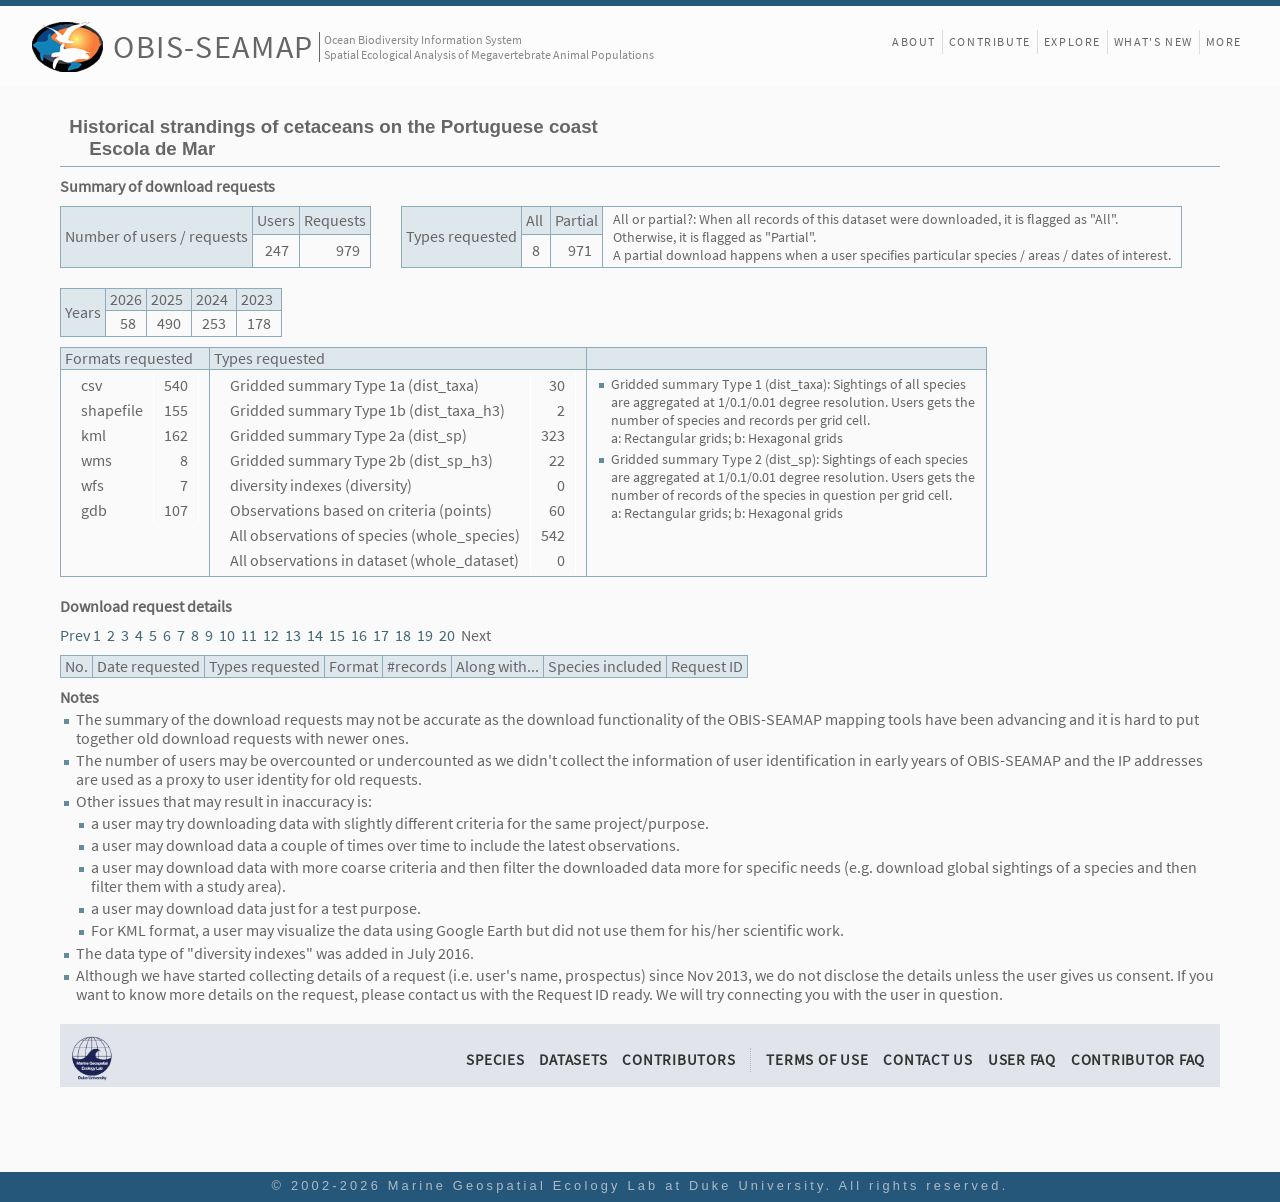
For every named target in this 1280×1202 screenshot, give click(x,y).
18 (403, 635)
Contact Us (928, 1059)
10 (227, 635)
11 (249, 635)
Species (495, 1059)
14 (315, 635)
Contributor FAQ (1138, 1059)
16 (359, 635)
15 (337, 635)
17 (381, 635)
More (1224, 41)
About (914, 41)
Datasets (573, 1059)
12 (271, 635)
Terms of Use (817, 1059)
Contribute (990, 41)
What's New (1153, 41)
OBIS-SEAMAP (213, 46)
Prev (75, 635)
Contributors (678, 1059)
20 (447, 635)
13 (293, 635)
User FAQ (1022, 1059)
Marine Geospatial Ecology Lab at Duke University (607, 1185)
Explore (1072, 41)
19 (425, 635)
